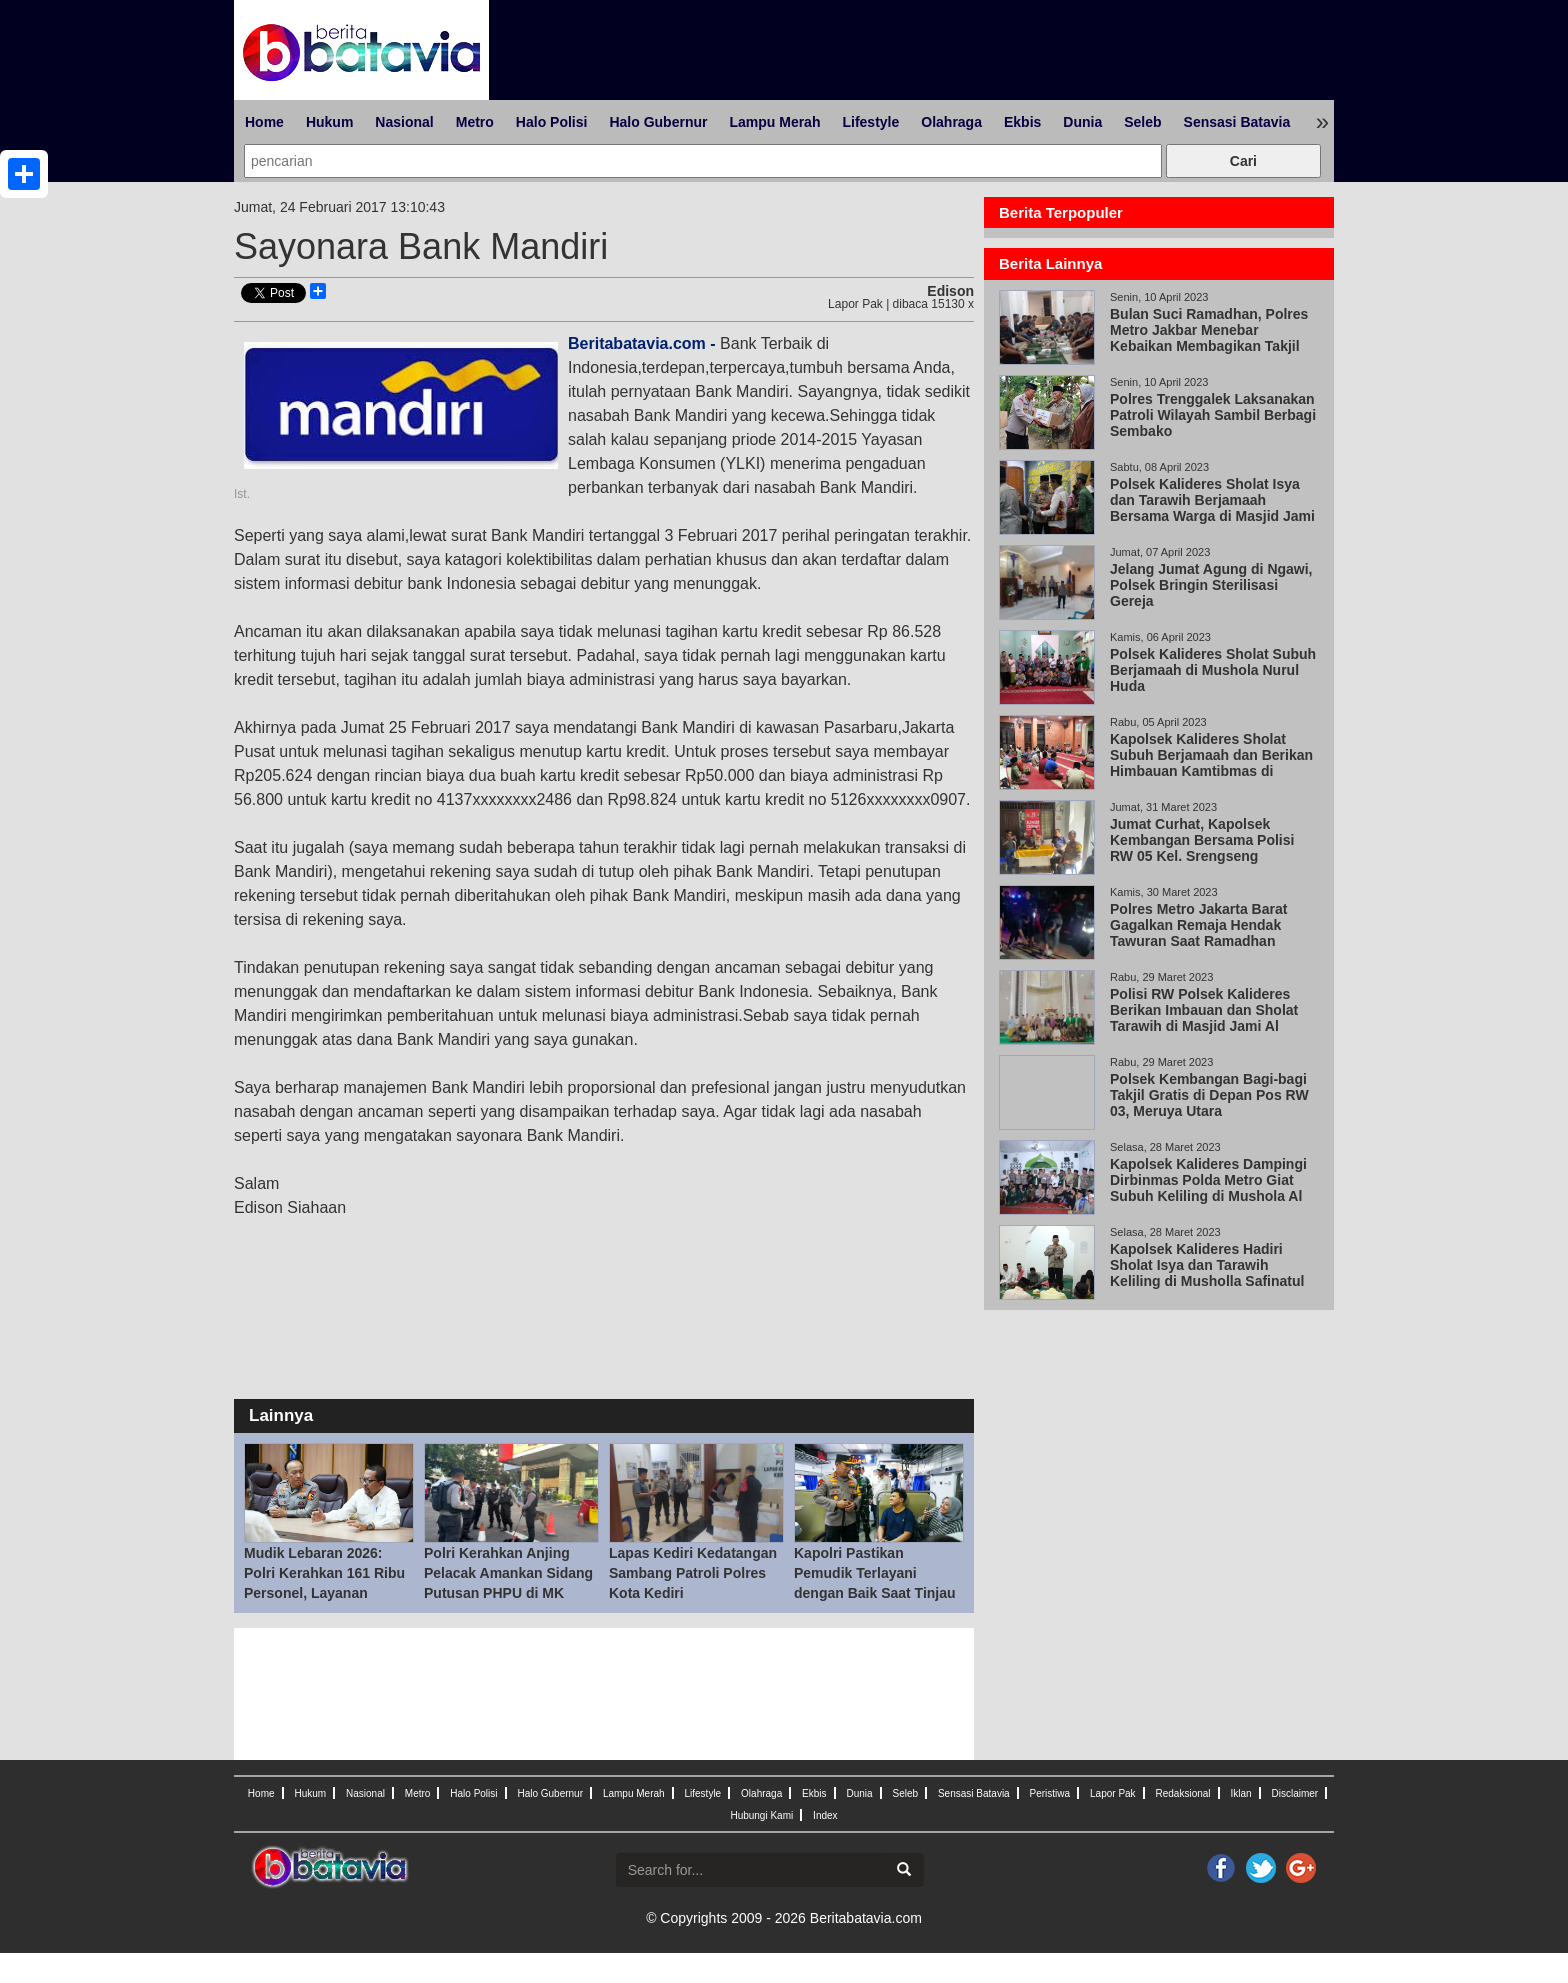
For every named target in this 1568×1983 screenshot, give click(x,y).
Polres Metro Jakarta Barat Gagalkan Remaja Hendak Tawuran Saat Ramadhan (1198, 925)
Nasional (404, 122)
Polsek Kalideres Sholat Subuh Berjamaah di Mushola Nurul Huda (1213, 670)
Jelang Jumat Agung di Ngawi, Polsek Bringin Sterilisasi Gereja (1211, 585)
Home (264, 122)
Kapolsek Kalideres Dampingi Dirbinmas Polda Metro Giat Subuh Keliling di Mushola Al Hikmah (1208, 1188)
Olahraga (951, 122)
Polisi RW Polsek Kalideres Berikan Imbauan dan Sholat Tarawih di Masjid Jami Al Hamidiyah (1204, 1018)
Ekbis (1022, 122)
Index (825, 1815)
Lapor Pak (1113, 1793)
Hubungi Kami (761, 1815)
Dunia (1082, 122)
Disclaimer (1294, 1793)
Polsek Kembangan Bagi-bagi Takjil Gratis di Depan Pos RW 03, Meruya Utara (1209, 1095)
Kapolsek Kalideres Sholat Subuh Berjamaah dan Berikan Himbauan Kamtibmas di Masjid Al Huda (1211, 763)
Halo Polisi (552, 122)
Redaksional (1183, 1793)
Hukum (329, 122)
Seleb (1142, 122)
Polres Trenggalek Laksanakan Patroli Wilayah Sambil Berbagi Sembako (1213, 415)
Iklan (1240, 1793)
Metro (475, 122)
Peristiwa (1050, 1793)
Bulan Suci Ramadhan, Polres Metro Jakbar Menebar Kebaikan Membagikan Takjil (1209, 330)
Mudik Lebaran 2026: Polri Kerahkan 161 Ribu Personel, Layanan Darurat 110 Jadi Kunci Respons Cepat (324, 1593)
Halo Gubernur (658, 122)
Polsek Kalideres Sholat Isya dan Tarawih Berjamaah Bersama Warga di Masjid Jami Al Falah (1212, 508)
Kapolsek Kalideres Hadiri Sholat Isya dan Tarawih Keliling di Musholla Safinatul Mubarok (1207, 1273)
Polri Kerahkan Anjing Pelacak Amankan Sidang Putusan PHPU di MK (508, 1573)
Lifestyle (870, 122)
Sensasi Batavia (1237, 122)
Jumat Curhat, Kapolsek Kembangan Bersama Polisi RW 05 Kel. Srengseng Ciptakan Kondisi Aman (1202, 848)
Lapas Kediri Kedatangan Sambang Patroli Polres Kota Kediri (693, 1573)
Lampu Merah (774, 122)
